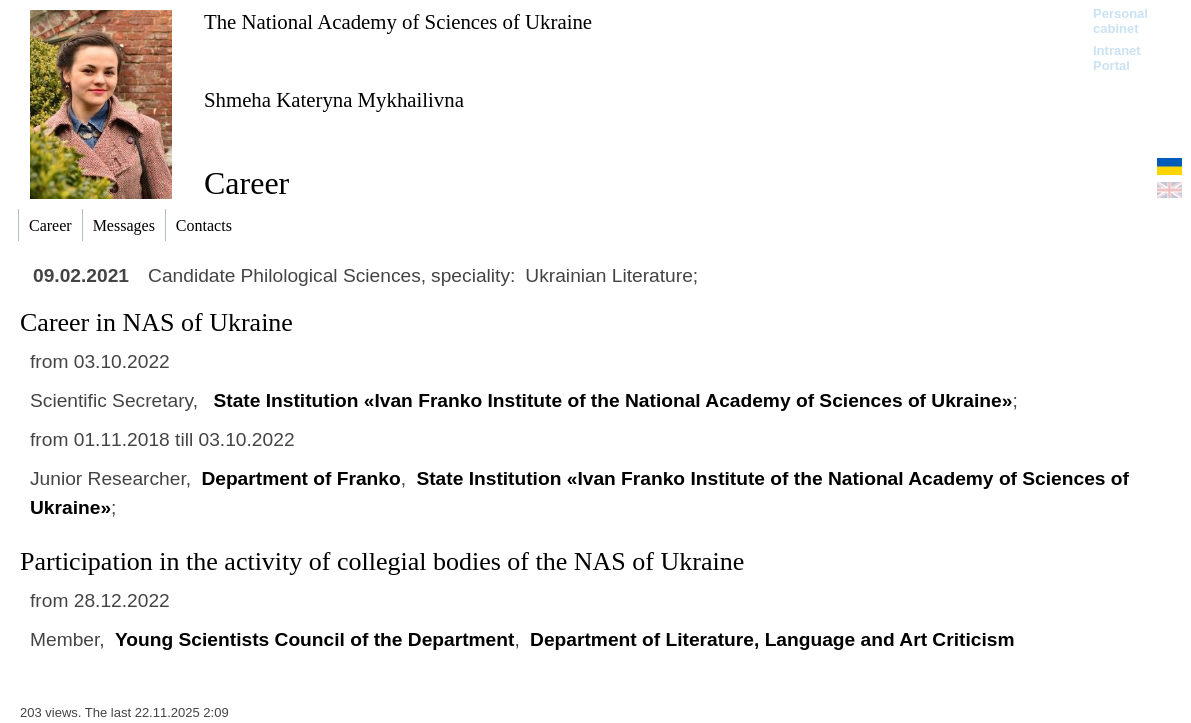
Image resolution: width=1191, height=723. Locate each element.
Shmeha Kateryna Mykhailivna (334, 99)
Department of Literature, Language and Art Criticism (772, 639)
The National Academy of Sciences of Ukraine (398, 21)
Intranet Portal (1117, 58)
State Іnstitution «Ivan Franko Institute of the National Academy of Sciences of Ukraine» (612, 400)
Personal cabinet (1120, 21)
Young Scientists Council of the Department (314, 639)
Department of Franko (300, 478)
